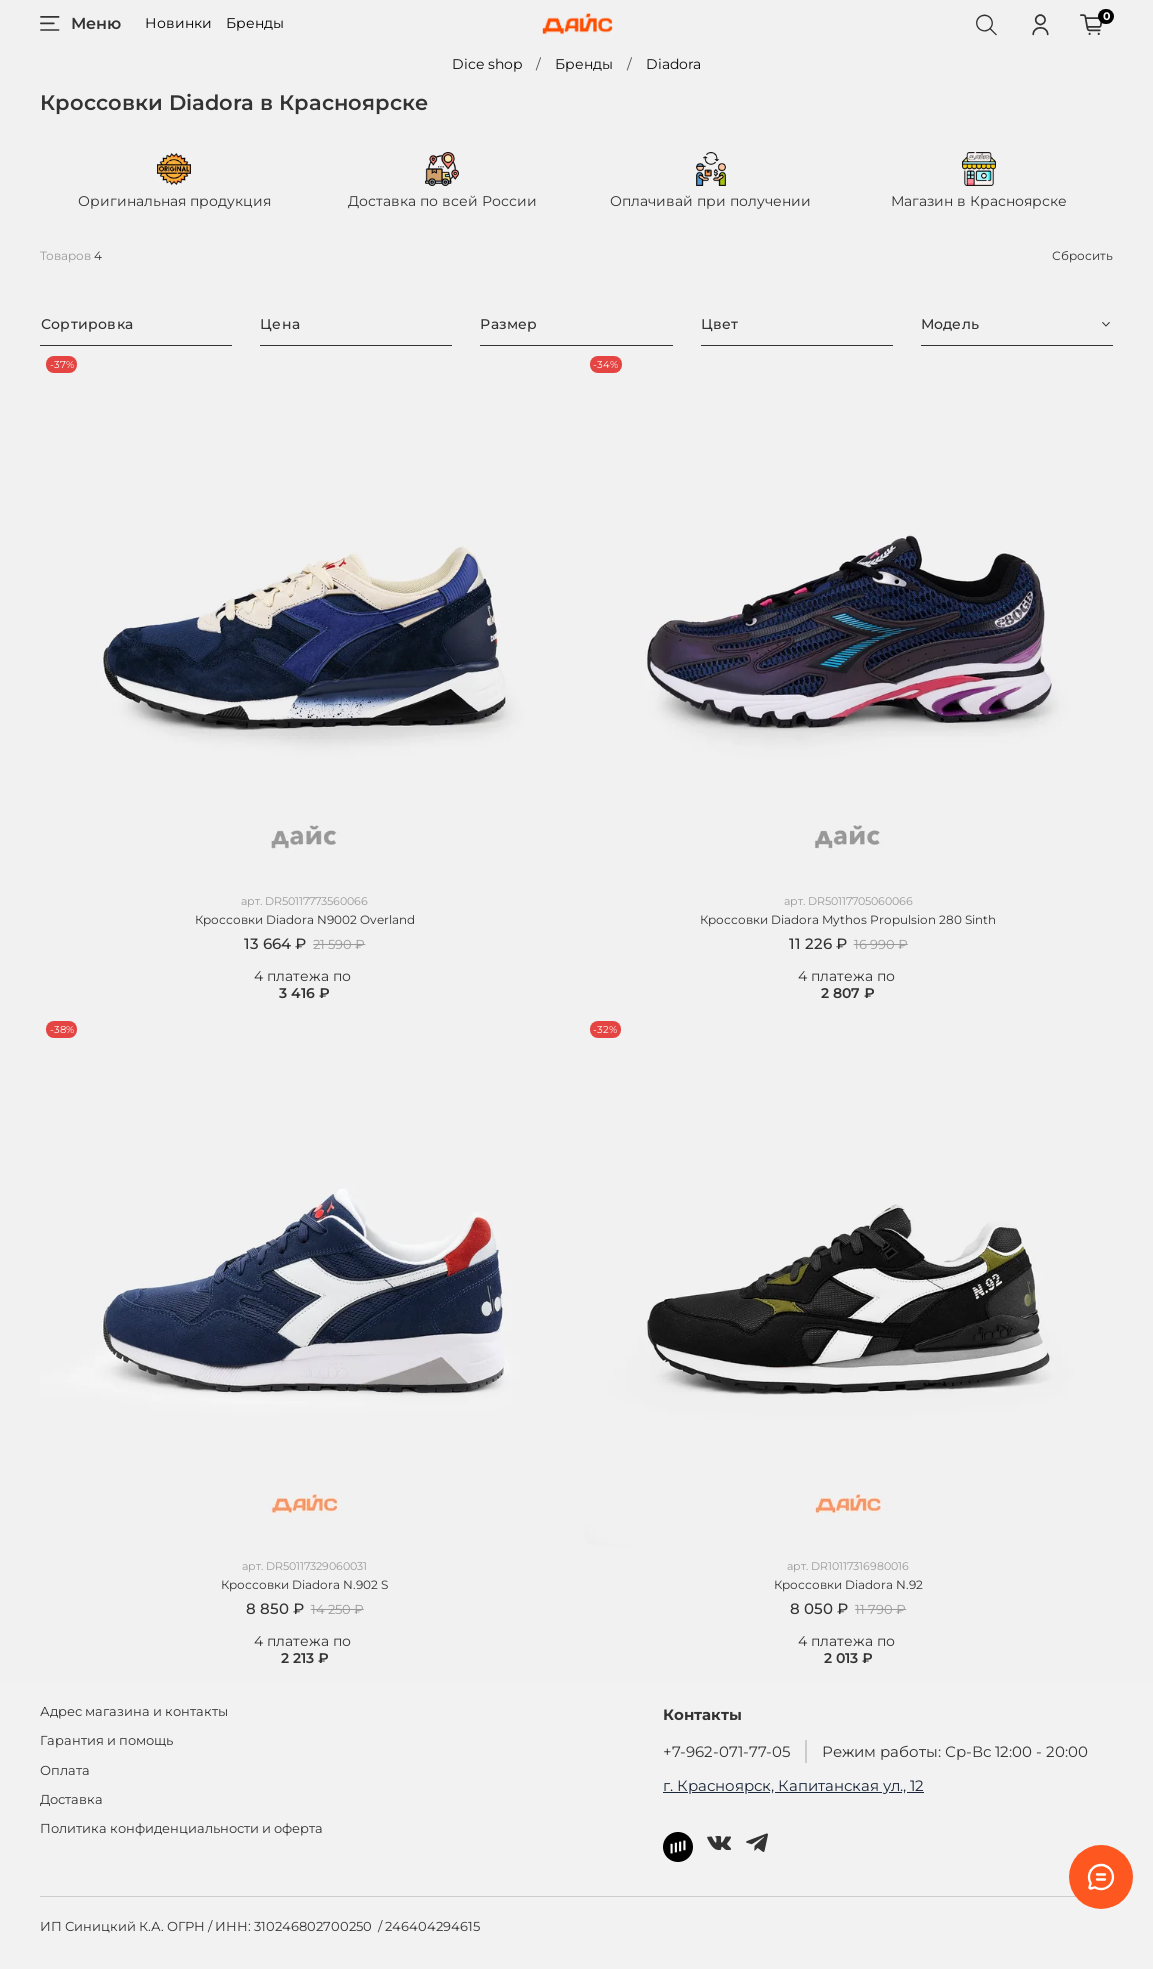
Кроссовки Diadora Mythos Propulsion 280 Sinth (848, 919)
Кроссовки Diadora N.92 (848, 1584)
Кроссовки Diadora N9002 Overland (305, 919)
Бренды (255, 23)
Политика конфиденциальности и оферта (181, 1828)
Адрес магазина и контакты (134, 1711)
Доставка (71, 1799)
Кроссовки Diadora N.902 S (304, 1584)
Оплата (65, 1770)
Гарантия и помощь (106, 1740)
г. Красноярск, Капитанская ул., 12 (793, 1785)
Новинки (178, 23)
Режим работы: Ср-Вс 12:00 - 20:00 (955, 1751)
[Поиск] (986, 24)
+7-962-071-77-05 (726, 1751)
